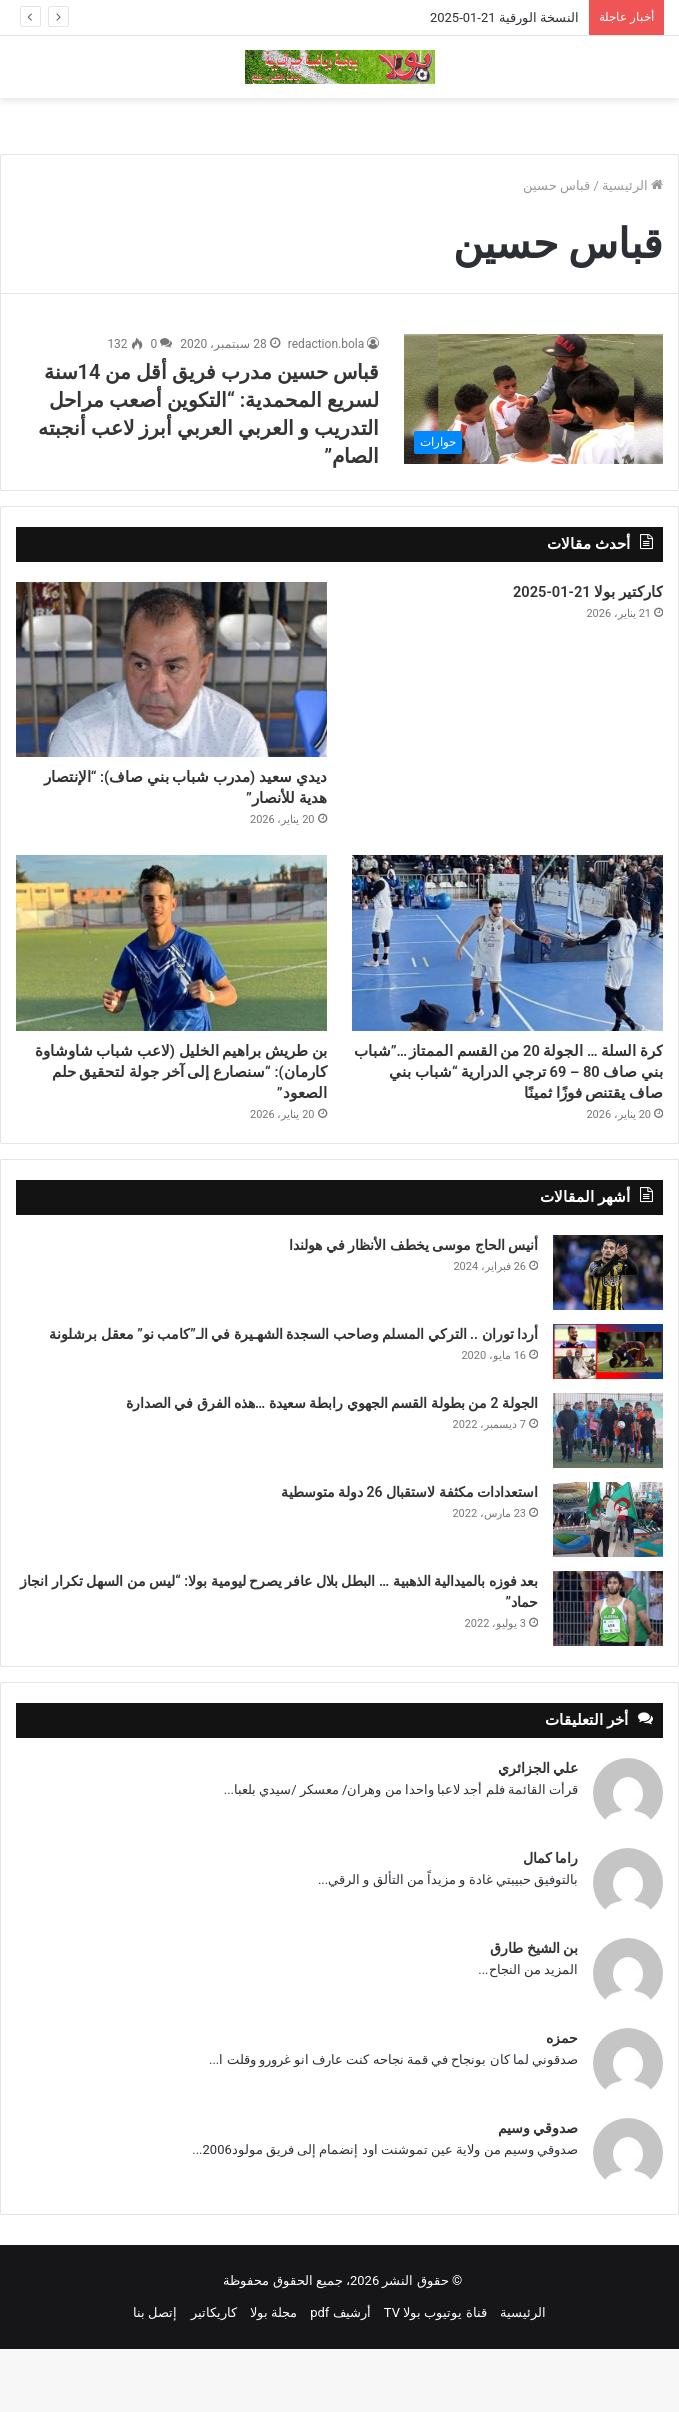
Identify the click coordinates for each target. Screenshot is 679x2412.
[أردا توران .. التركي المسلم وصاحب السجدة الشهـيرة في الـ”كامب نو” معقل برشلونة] (608, 1414)
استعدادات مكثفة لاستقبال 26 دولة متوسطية (409, 1555)
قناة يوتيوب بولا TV (435, 2375)
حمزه (562, 2101)
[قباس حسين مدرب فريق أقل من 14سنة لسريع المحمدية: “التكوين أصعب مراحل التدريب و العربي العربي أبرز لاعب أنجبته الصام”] (533, 398)
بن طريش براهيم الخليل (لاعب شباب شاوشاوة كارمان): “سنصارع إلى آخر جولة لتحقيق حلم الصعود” (172, 1097)
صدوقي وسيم (538, 2191)
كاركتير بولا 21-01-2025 (562, 596)
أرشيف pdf (340, 2375)
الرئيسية (632, 185)
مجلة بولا (273, 2375)
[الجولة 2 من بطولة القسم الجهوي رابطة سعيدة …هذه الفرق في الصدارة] (608, 1493)
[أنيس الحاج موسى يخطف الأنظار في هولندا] (608, 1335)
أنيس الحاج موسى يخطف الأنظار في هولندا (413, 1308)
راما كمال (550, 1921)
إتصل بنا (155, 2375)
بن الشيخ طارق (534, 2011)
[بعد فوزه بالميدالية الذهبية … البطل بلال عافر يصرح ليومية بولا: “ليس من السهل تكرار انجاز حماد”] (608, 1671)
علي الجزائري (538, 1831)
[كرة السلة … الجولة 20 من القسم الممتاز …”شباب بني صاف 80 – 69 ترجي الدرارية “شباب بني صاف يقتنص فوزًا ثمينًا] (507, 956)
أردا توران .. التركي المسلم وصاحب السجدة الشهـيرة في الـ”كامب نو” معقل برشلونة (293, 1397)
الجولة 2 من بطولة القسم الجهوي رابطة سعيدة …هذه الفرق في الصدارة (332, 1466)
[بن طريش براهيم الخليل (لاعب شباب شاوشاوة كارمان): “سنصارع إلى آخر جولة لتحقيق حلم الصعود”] (171, 956)
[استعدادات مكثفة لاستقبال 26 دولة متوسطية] (608, 1582)
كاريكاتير (214, 2375)
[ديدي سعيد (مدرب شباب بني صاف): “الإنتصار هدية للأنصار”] (171, 669)
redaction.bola (326, 344)
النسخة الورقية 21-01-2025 (504, 17)
